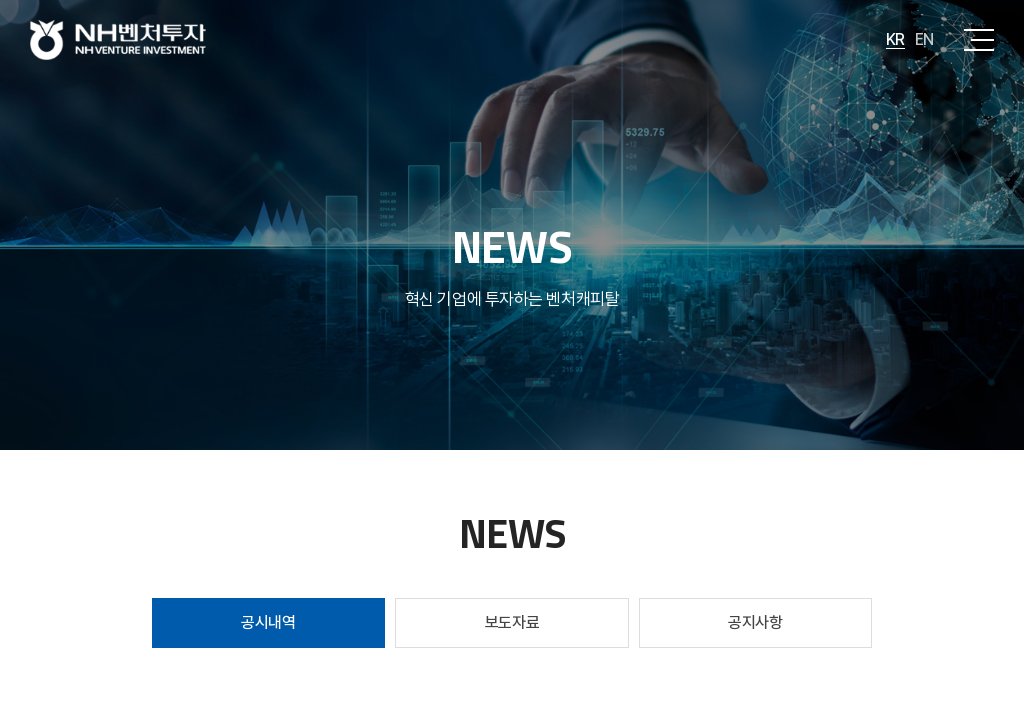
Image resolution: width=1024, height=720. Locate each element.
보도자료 (512, 622)
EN (924, 39)
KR (895, 39)
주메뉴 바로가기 (0, 0)
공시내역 (268, 622)
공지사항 (755, 622)
